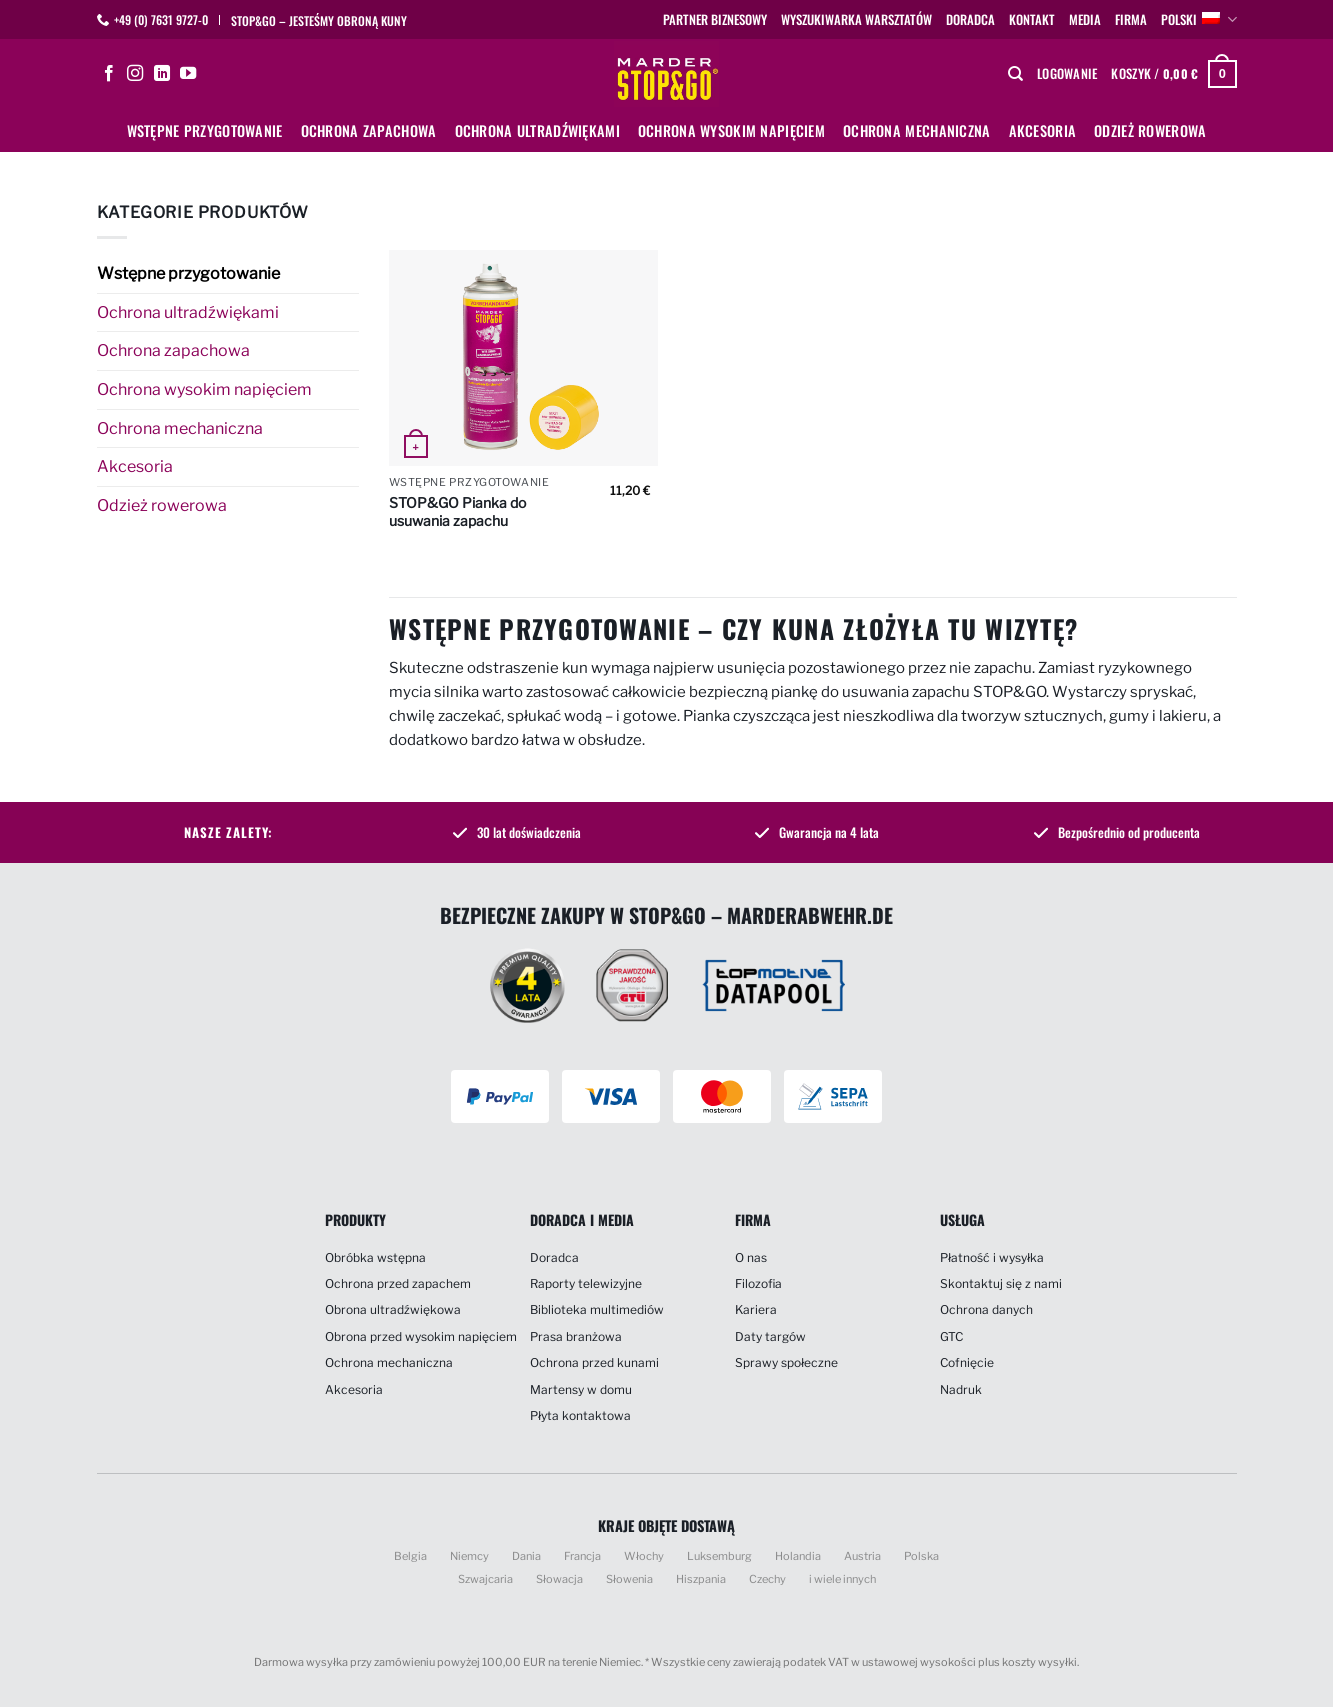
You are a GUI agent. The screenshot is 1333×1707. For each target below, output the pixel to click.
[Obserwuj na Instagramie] (135, 74)
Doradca (970, 19)
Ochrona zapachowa (369, 130)
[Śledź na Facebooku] (109, 74)
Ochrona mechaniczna (916, 130)
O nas (751, 1257)
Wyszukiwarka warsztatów (856, 19)
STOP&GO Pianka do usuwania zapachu (457, 511)
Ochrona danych (986, 1309)
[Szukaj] (1015, 74)
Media (1085, 19)
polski (1198, 20)
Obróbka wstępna (375, 1257)
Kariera (756, 1309)
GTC (951, 1336)
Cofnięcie (967, 1362)
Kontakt (1032, 19)
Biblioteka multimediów (597, 1309)
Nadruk (961, 1389)
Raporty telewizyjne (586, 1283)
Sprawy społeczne (786, 1362)
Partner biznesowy (715, 19)
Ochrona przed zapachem (398, 1283)
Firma (1131, 19)
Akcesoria (1043, 130)
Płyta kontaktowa (580, 1415)
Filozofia (758, 1283)
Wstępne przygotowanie (205, 130)
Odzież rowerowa (1150, 130)
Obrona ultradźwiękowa (393, 1309)
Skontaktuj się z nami (1001, 1283)
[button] (1067, 74)
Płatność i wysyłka (992, 1257)
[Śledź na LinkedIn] (162, 74)
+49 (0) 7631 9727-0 (161, 19)
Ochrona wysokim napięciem (731, 130)
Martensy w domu (581, 1389)
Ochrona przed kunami (594, 1362)
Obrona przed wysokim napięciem (421, 1336)
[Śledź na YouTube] (188, 74)
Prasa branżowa (576, 1336)
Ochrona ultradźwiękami (537, 130)
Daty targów (770, 1336)
